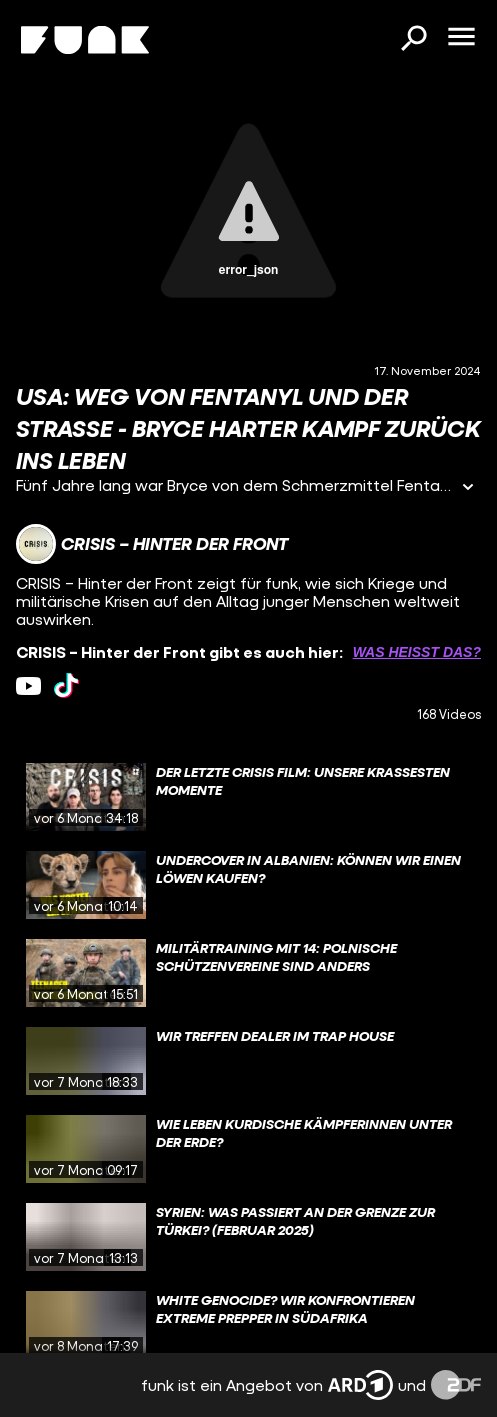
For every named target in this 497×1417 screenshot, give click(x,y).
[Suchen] (413, 40)
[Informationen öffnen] (468, 488)
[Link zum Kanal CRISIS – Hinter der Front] (152, 544)
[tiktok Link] (66, 685)
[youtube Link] (28, 685)
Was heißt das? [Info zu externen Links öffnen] (417, 652)
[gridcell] (248, 797)
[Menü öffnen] (461, 38)
